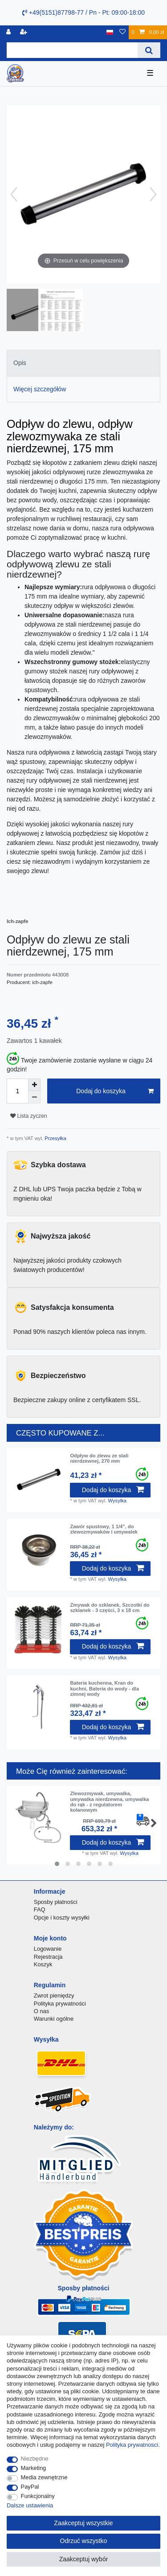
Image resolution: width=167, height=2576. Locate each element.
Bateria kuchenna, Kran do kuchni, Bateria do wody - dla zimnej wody (104, 1688)
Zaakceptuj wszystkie (83, 2523)
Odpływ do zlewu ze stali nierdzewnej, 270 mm (99, 1458)
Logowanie (48, 1948)
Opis (19, 362)
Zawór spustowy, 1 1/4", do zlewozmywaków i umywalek (104, 1529)
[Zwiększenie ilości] (34, 1085)
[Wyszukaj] (149, 50)
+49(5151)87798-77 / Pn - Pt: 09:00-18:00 (83, 12)
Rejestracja (48, 1956)
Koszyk (43, 1964)
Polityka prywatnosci (132, 2444)
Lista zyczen (28, 1116)
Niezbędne (35, 2458)
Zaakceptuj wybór (83, 2559)
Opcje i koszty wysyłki (62, 1917)
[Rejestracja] (24, 32)
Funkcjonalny (38, 2496)
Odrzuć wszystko (83, 2540)
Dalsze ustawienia (30, 2505)
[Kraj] (109, 32)
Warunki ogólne (53, 2018)
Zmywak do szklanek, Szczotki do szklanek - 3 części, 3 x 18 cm (109, 1607)
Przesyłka (54, 1138)
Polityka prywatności (60, 2003)
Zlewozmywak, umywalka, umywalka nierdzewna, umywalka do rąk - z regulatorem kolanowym (109, 1802)
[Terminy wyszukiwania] (72, 50)
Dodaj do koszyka (115, 1091)
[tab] (83, 363)
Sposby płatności (55, 1902)
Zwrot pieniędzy (54, 1995)
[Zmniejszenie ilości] (34, 1097)
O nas (41, 2011)
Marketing (33, 2468)
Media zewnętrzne (44, 2477)
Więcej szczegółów (39, 389)
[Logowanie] (9, 32)
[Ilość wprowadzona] (17, 1091)
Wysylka (117, 1500)
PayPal (30, 2486)
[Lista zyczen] (122, 32)
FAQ (39, 1909)
